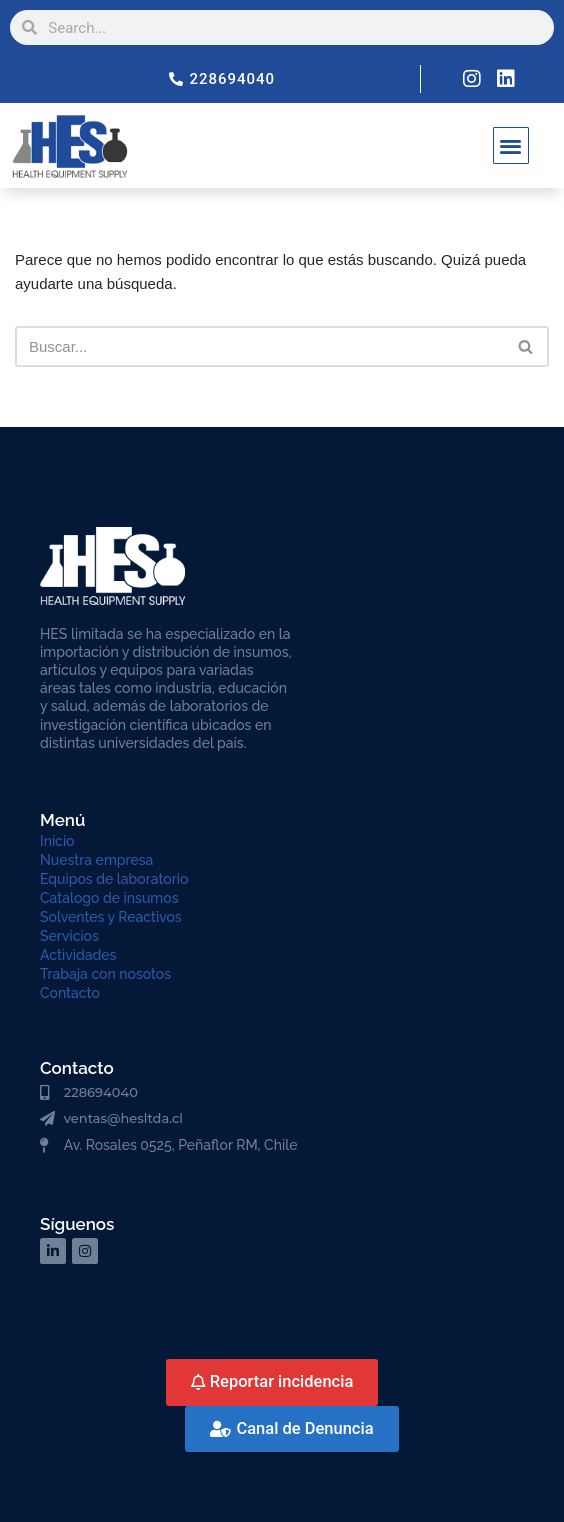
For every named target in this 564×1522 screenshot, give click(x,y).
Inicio (57, 841)
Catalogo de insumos (109, 898)
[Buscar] (259, 346)
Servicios (69, 936)
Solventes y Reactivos (111, 917)
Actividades (78, 955)
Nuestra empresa (96, 860)
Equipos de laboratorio (114, 879)
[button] (511, 145)
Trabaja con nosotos (105, 974)
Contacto (70, 993)
